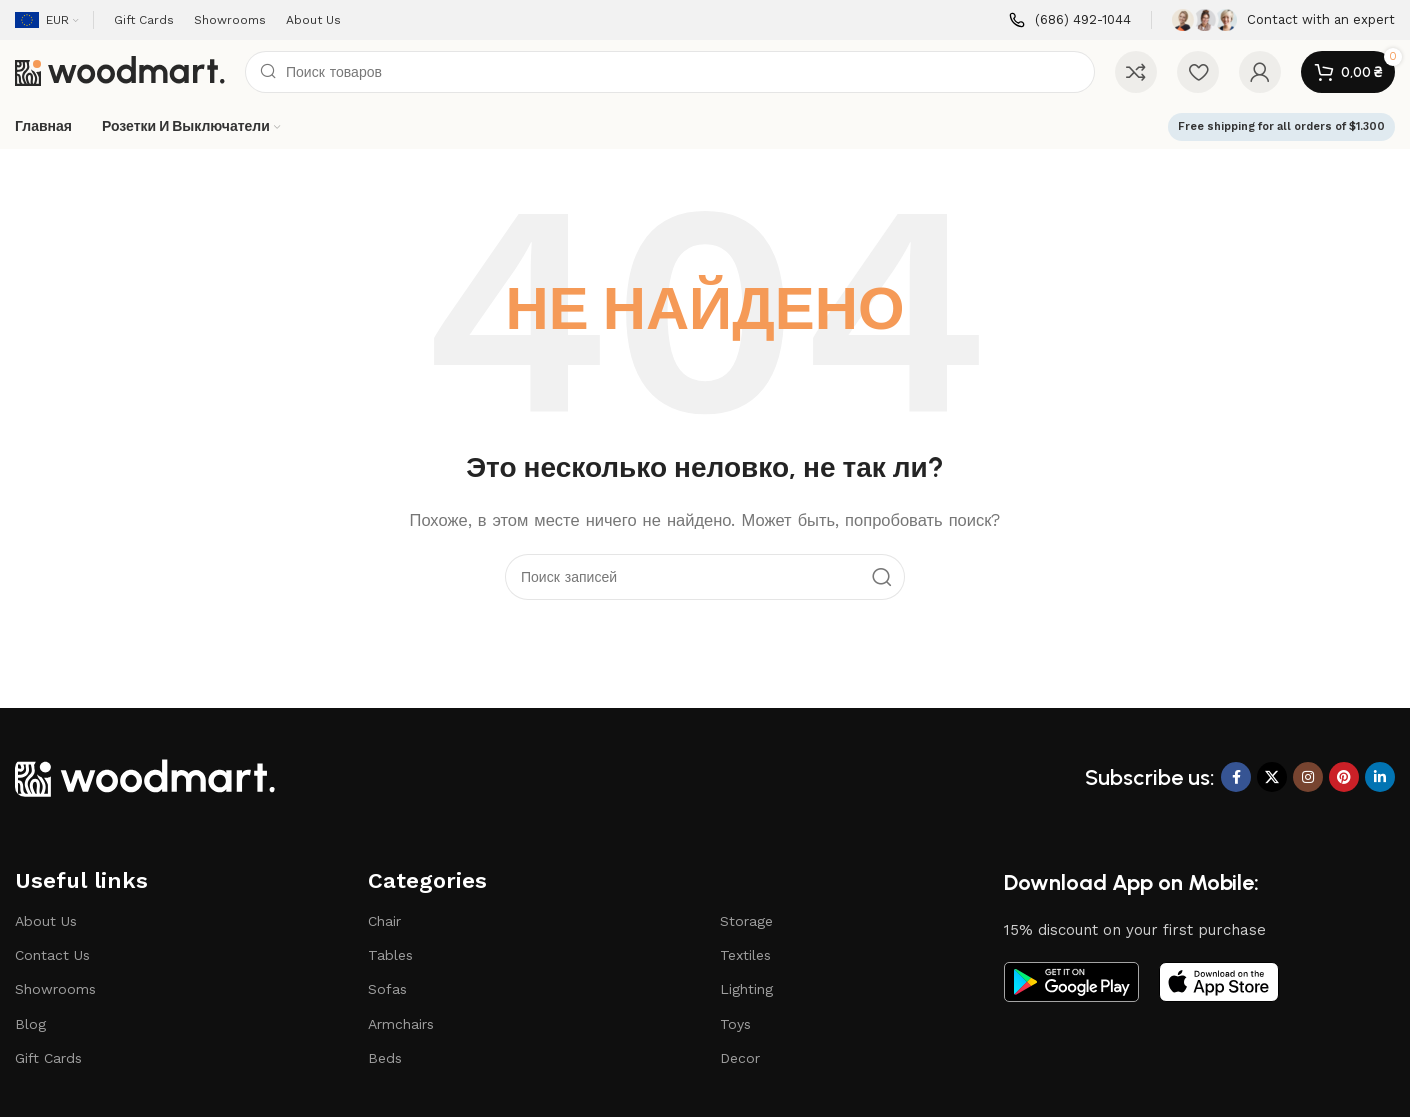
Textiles (745, 955)
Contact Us (52, 955)
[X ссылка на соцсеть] (1272, 777)
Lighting (746, 989)
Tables (390, 955)
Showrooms (55, 989)
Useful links (81, 880)
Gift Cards (48, 1058)
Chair (384, 921)
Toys (735, 1024)
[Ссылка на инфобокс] (1070, 20)
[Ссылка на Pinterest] (1344, 777)
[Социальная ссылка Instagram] (1308, 777)
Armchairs (401, 1024)
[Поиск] (670, 72)
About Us (46, 921)
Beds (385, 1058)
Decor (740, 1058)
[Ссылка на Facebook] (1236, 777)
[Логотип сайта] (120, 71)
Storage (746, 921)
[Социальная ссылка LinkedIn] (1380, 777)
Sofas (387, 989)
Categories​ (427, 880)
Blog (30, 1024)
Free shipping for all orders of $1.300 (1281, 126)
